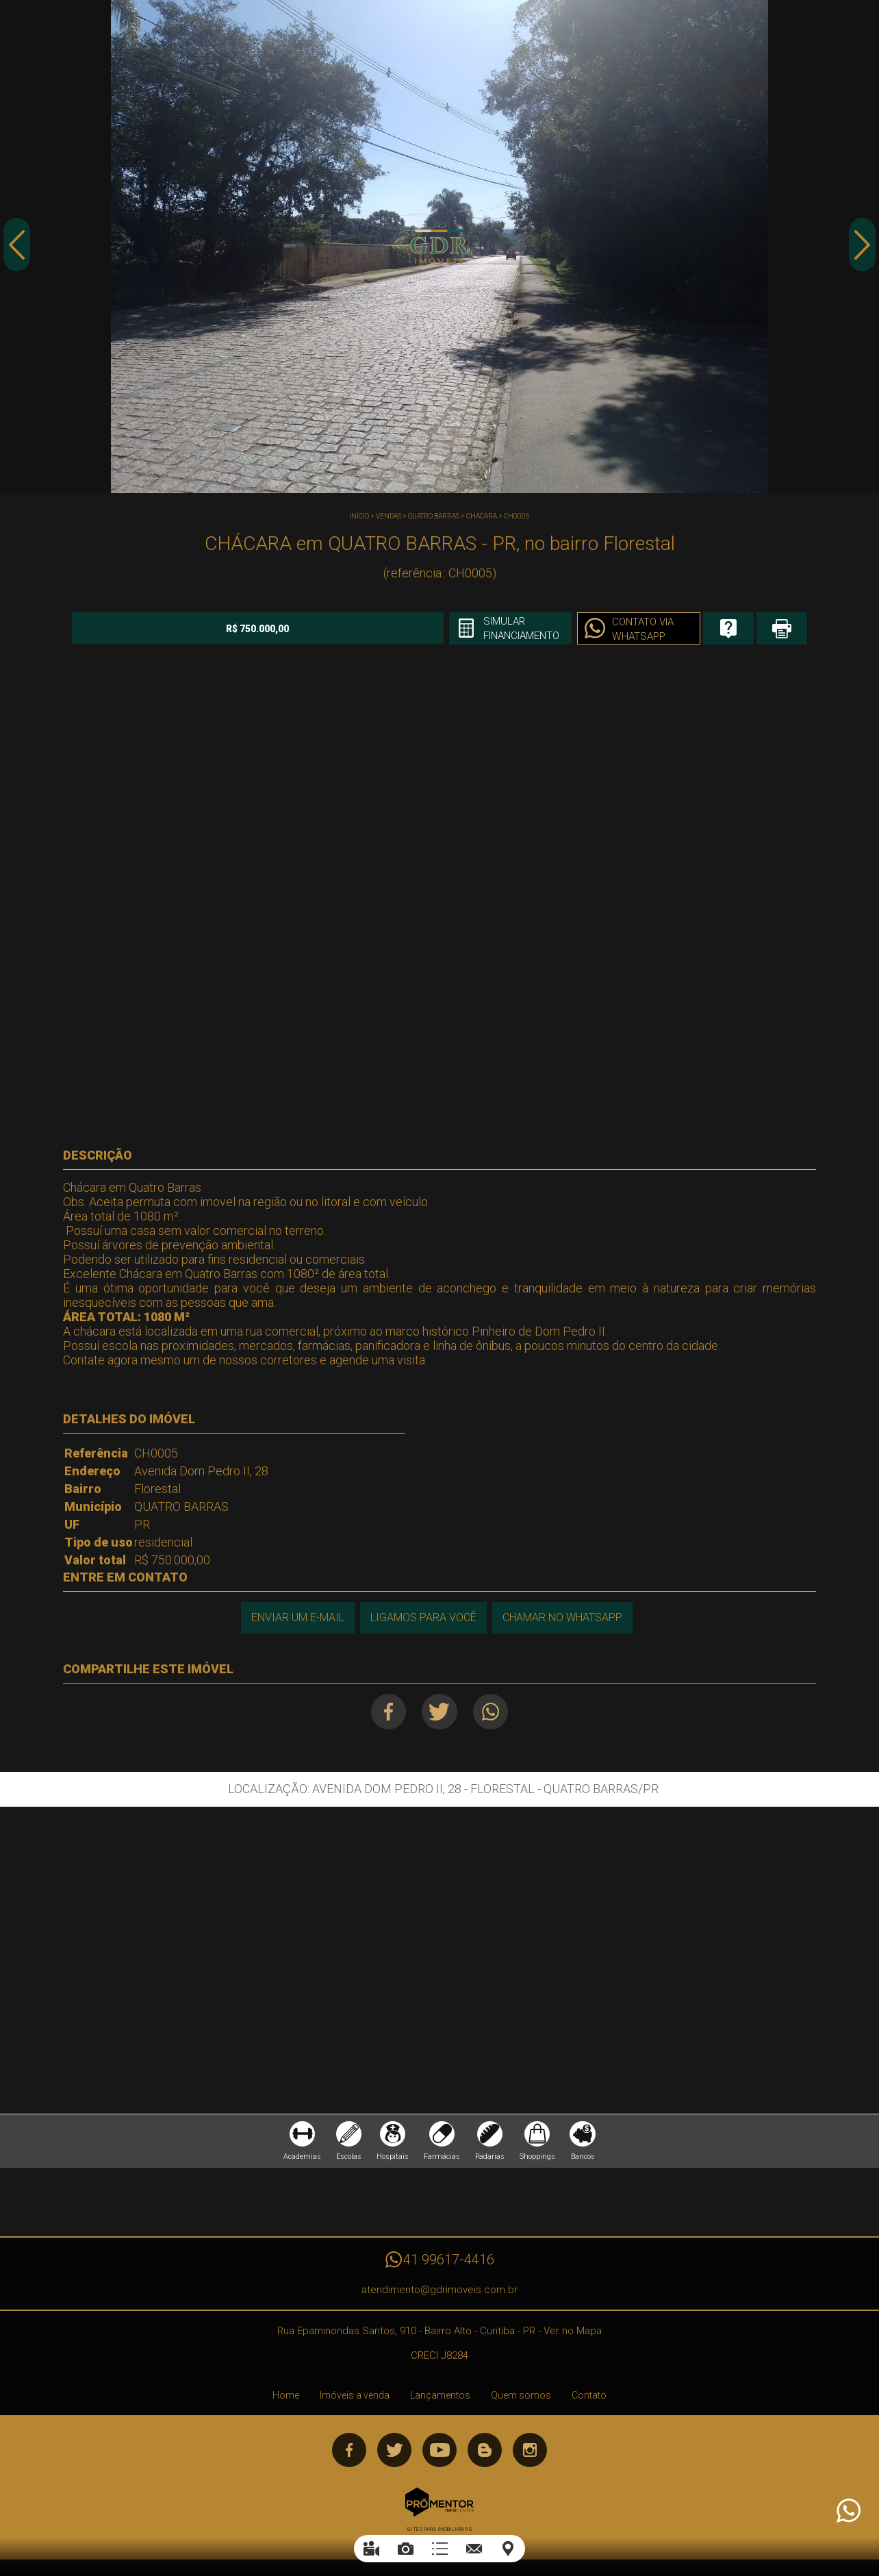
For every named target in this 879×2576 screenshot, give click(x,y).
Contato (589, 2399)
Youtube (439, 2454)
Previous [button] (17, 248)
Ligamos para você (423, 1616)
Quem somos (521, 2399)
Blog (485, 2454)
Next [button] (862, 248)
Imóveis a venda (355, 2399)
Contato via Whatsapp (592, 629)
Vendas (388, 516)
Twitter (440, 1711)
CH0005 (517, 516)
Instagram (530, 2454)
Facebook (386, 1711)
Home (285, 2399)
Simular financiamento (466, 628)
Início (359, 516)
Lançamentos (440, 2399)
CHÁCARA (481, 516)
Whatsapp (494, 1711)
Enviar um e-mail (295, 1616)
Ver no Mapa (573, 2335)
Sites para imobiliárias (439, 2533)
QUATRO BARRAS (433, 516)
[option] (439, 246)
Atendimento (847, 2511)
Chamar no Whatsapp (563, 1616)
